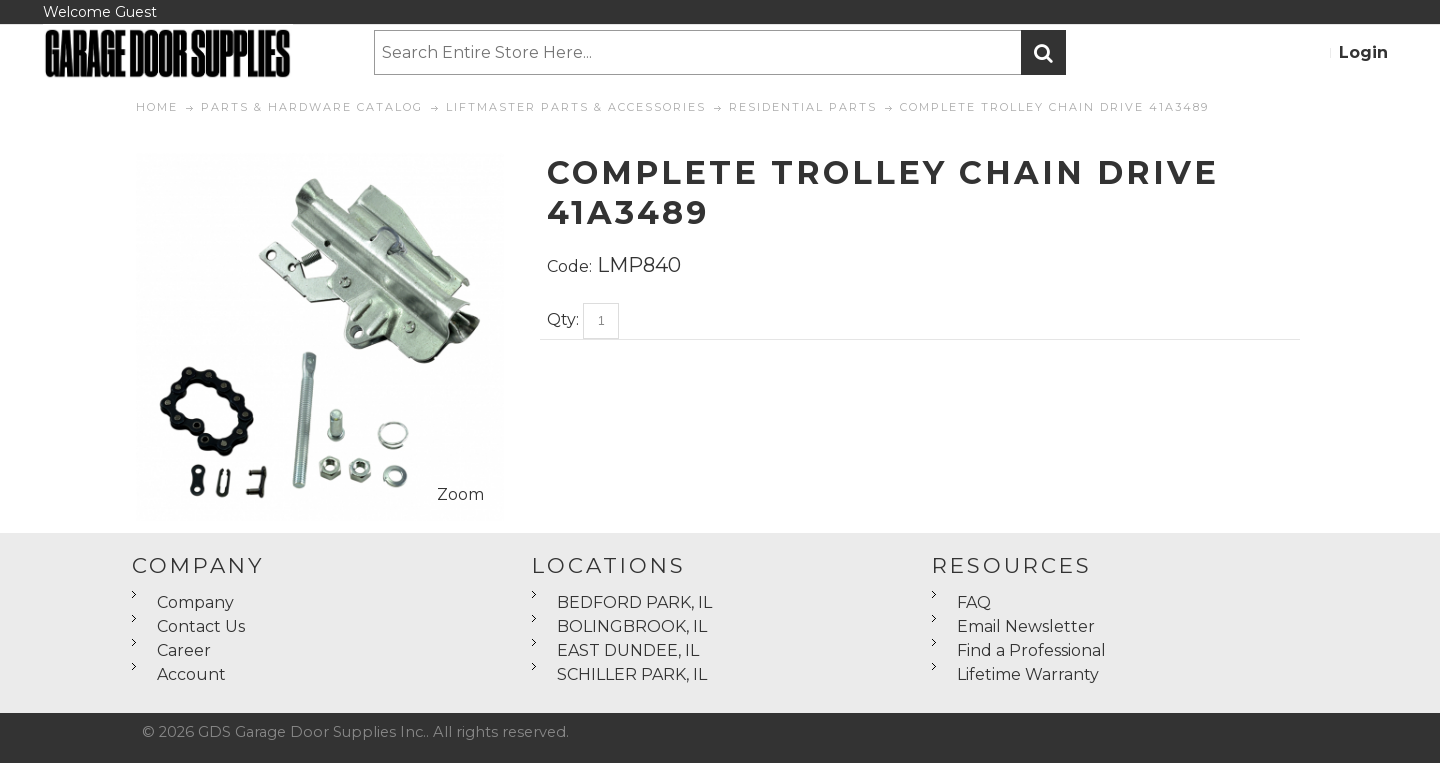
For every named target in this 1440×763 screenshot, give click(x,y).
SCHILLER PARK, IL (632, 674)
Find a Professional (1031, 650)
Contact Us (201, 626)
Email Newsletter (1026, 626)
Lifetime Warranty (1028, 674)
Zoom (460, 494)
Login (1363, 52)
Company (195, 602)
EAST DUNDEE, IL (628, 650)
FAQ (974, 602)
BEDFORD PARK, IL (634, 602)
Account (191, 674)
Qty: (563, 319)
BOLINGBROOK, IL (632, 626)
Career (184, 650)
